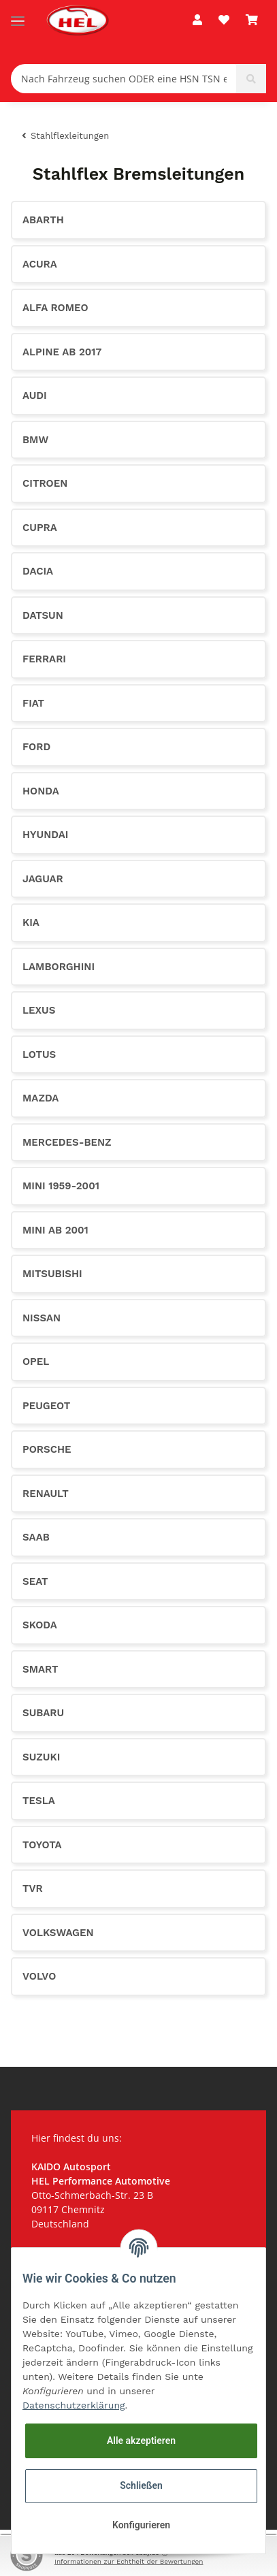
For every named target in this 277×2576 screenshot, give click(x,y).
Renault (45, 1493)
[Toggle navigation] (18, 15)
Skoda (39, 1625)
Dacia (37, 571)
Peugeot (46, 1406)
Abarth (43, 220)
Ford (36, 747)
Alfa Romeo (55, 308)
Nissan (41, 1318)
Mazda (40, 1098)
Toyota (42, 1845)
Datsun (42, 615)
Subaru (43, 1713)
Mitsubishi (52, 1274)
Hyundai (45, 834)
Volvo (39, 1976)
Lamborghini (58, 967)
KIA (30, 922)
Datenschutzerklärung (73, 2405)
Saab (36, 1537)
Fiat (33, 703)
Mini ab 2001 (55, 1230)
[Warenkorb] (252, 20)
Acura (39, 264)
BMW (35, 440)
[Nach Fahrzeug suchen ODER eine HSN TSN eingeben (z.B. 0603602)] (124, 78)
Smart (40, 1669)
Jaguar (42, 879)
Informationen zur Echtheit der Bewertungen (128, 2561)
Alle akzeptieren (141, 2440)
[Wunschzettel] (224, 20)
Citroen (44, 483)
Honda (40, 791)
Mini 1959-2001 (60, 1186)
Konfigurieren (141, 2524)
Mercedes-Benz (67, 1142)
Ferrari (44, 659)
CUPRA (39, 527)
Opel (35, 1361)
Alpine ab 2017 (61, 352)
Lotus (39, 1054)
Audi (34, 395)
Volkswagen (58, 1933)
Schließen (141, 2485)
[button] (197, 20)
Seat (35, 1581)
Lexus (38, 1010)
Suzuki (41, 1757)
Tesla (38, 1800)
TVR (32, 1888)
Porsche (46, 1449)
